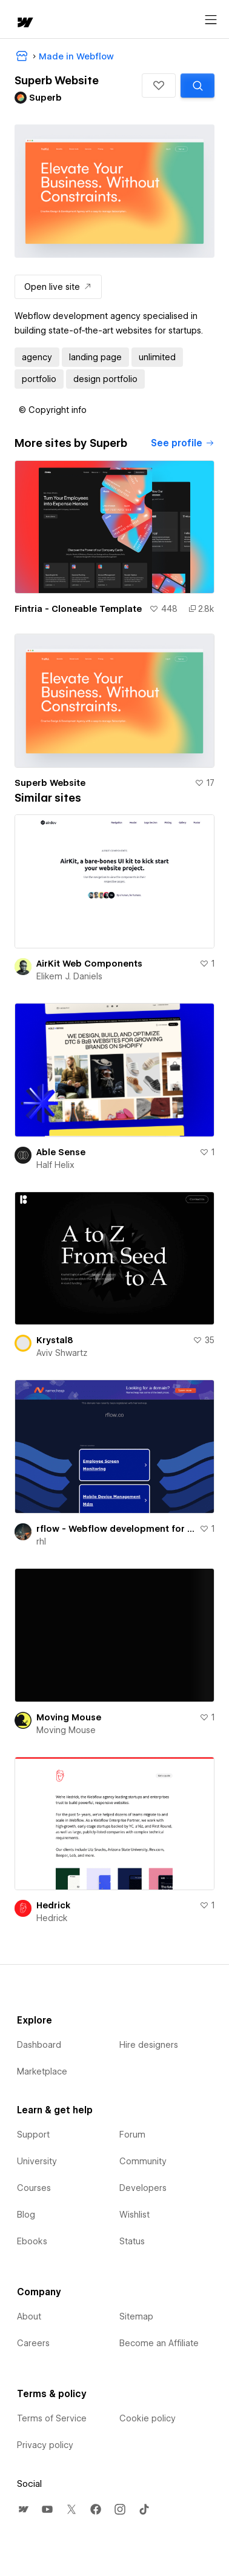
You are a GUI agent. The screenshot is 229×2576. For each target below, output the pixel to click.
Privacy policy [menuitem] (45, 2445)
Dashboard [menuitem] (39, 2045)
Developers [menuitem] (143, 2188)
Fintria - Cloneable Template (78, 609)
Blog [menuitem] (26, 2214)
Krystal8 (54, 1340)
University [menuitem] (37, 2161)
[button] (159, 85)
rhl (41, 1541)
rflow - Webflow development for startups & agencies (115, 1529)
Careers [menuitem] (33, 2343)
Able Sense (60, 1152)
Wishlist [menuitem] (134, 2214)
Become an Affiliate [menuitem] (159, 2343)
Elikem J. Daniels (69, 976)
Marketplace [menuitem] (42, 2071)
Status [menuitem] (132, 2241)
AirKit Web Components (89, 963)
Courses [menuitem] (34, 2188)
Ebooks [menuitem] (32, 2241)
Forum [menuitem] (132, 2134)
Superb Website (50, 783)
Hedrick (53, 1905)
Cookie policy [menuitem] (147, 2418)
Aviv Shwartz (61, 1353)
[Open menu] (210, 20)
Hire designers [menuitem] (148, 2045)
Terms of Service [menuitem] (52, 2418)
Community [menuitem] (143, 2161)
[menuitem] (23, 2509)
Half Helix (55, 1165)
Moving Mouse (68, 1717)
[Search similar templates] (197, 85)
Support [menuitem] (33, 2134)
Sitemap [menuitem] (136, 2316)
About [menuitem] (29, 2316)
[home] (24, 23)
